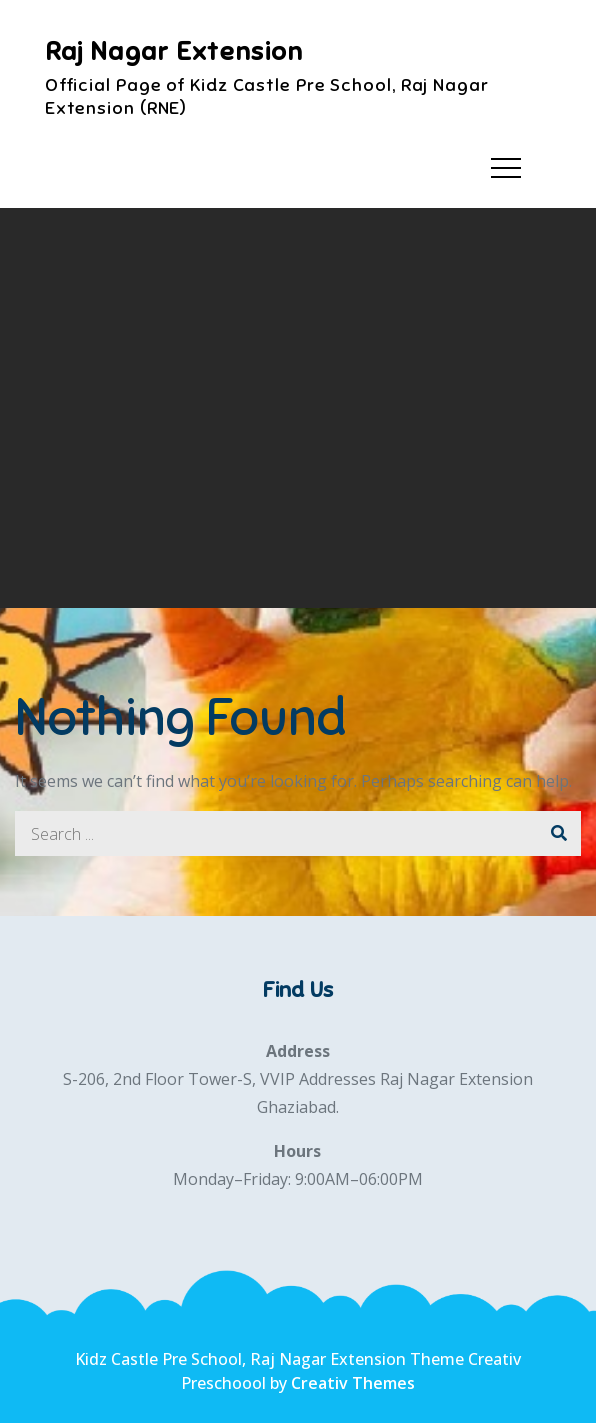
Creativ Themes (353, 1383)
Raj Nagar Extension (174, 51)
